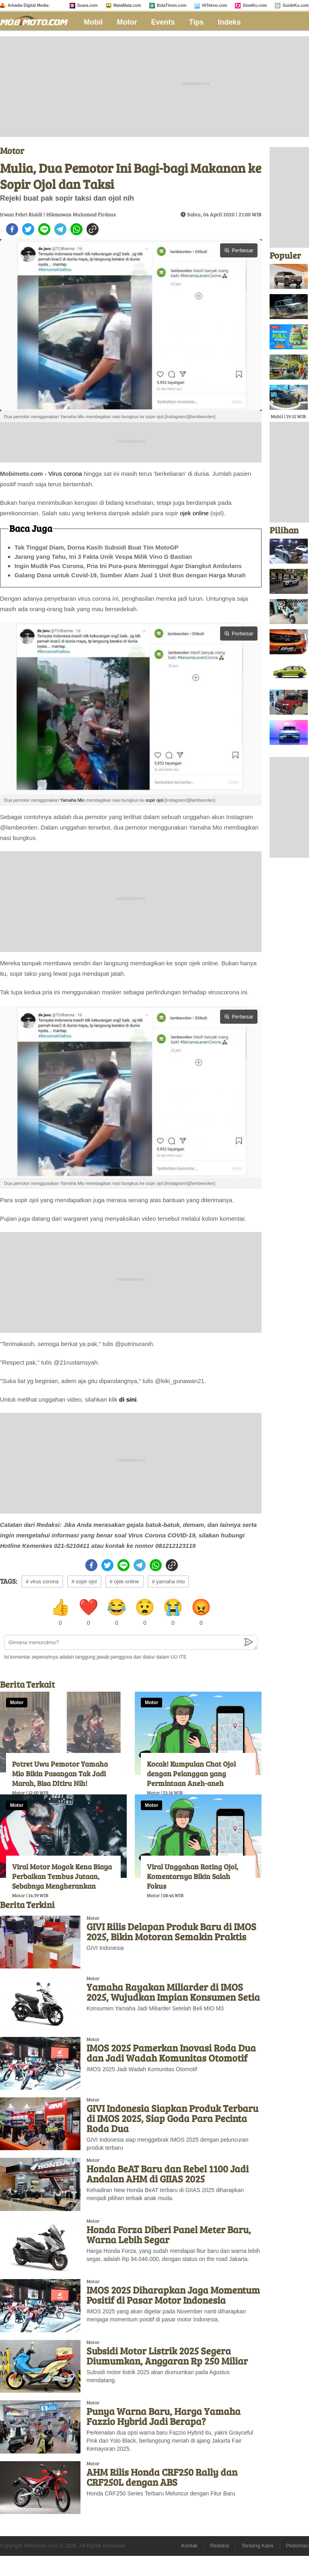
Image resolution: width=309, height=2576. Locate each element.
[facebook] (12, 229)
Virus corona (65, 473)
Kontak (189, 2546)
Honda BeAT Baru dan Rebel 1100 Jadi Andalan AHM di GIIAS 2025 (168, 2173)
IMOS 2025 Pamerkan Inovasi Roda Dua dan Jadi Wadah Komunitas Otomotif (171, 2052)
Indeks (229, 22)
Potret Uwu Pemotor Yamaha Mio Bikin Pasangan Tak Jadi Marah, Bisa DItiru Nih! (60, 1773)
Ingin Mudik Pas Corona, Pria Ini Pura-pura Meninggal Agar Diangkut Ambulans (128, 565)
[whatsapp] (76, 229)
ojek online (194, 513)
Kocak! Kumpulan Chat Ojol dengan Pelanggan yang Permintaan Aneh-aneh (191, 1773)
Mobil (93, 22)
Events (163, 22)
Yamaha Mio (72, 800)
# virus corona (42, 1581)
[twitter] (28, 229)
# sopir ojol (84, 1581)
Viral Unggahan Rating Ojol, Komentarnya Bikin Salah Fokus (192, 1876)
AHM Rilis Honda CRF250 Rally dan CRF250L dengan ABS (162, 2477)
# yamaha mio (168, 1581)
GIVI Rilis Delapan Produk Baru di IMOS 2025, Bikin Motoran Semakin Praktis (171, 1931)
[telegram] (60, 229)
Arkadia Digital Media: (28, 5)
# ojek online (124, 1581)
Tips (196, 22)
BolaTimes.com (172, 5)
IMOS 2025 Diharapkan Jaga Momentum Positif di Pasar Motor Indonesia (173, 2294)
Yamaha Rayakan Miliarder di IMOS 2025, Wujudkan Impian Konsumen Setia (173, 1992)
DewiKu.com (255, 5)
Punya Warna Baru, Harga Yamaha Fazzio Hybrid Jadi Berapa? (164, 2416)
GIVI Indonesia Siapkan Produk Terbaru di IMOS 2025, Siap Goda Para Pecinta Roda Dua (172, 2118)
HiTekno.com (214, 5)
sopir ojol (154, 800)
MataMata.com (127, 5)
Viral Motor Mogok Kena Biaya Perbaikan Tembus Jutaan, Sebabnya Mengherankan (62, 1876)
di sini (127, 1399)
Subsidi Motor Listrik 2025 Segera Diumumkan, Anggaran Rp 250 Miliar (167, 2355)
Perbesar (238, 250)
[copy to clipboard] (92, 229)
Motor (127, 22)
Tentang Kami (257, 2546)
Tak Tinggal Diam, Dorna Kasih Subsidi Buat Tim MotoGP (96, 547)
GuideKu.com (295, 5)
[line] (44, 229)
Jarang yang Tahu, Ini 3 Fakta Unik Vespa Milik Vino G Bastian (103, 556)
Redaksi (219, 2546)
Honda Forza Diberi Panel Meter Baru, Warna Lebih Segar (169, 2234)
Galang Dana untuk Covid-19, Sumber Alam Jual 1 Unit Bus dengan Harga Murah (130, 575)
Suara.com (87, 5)
